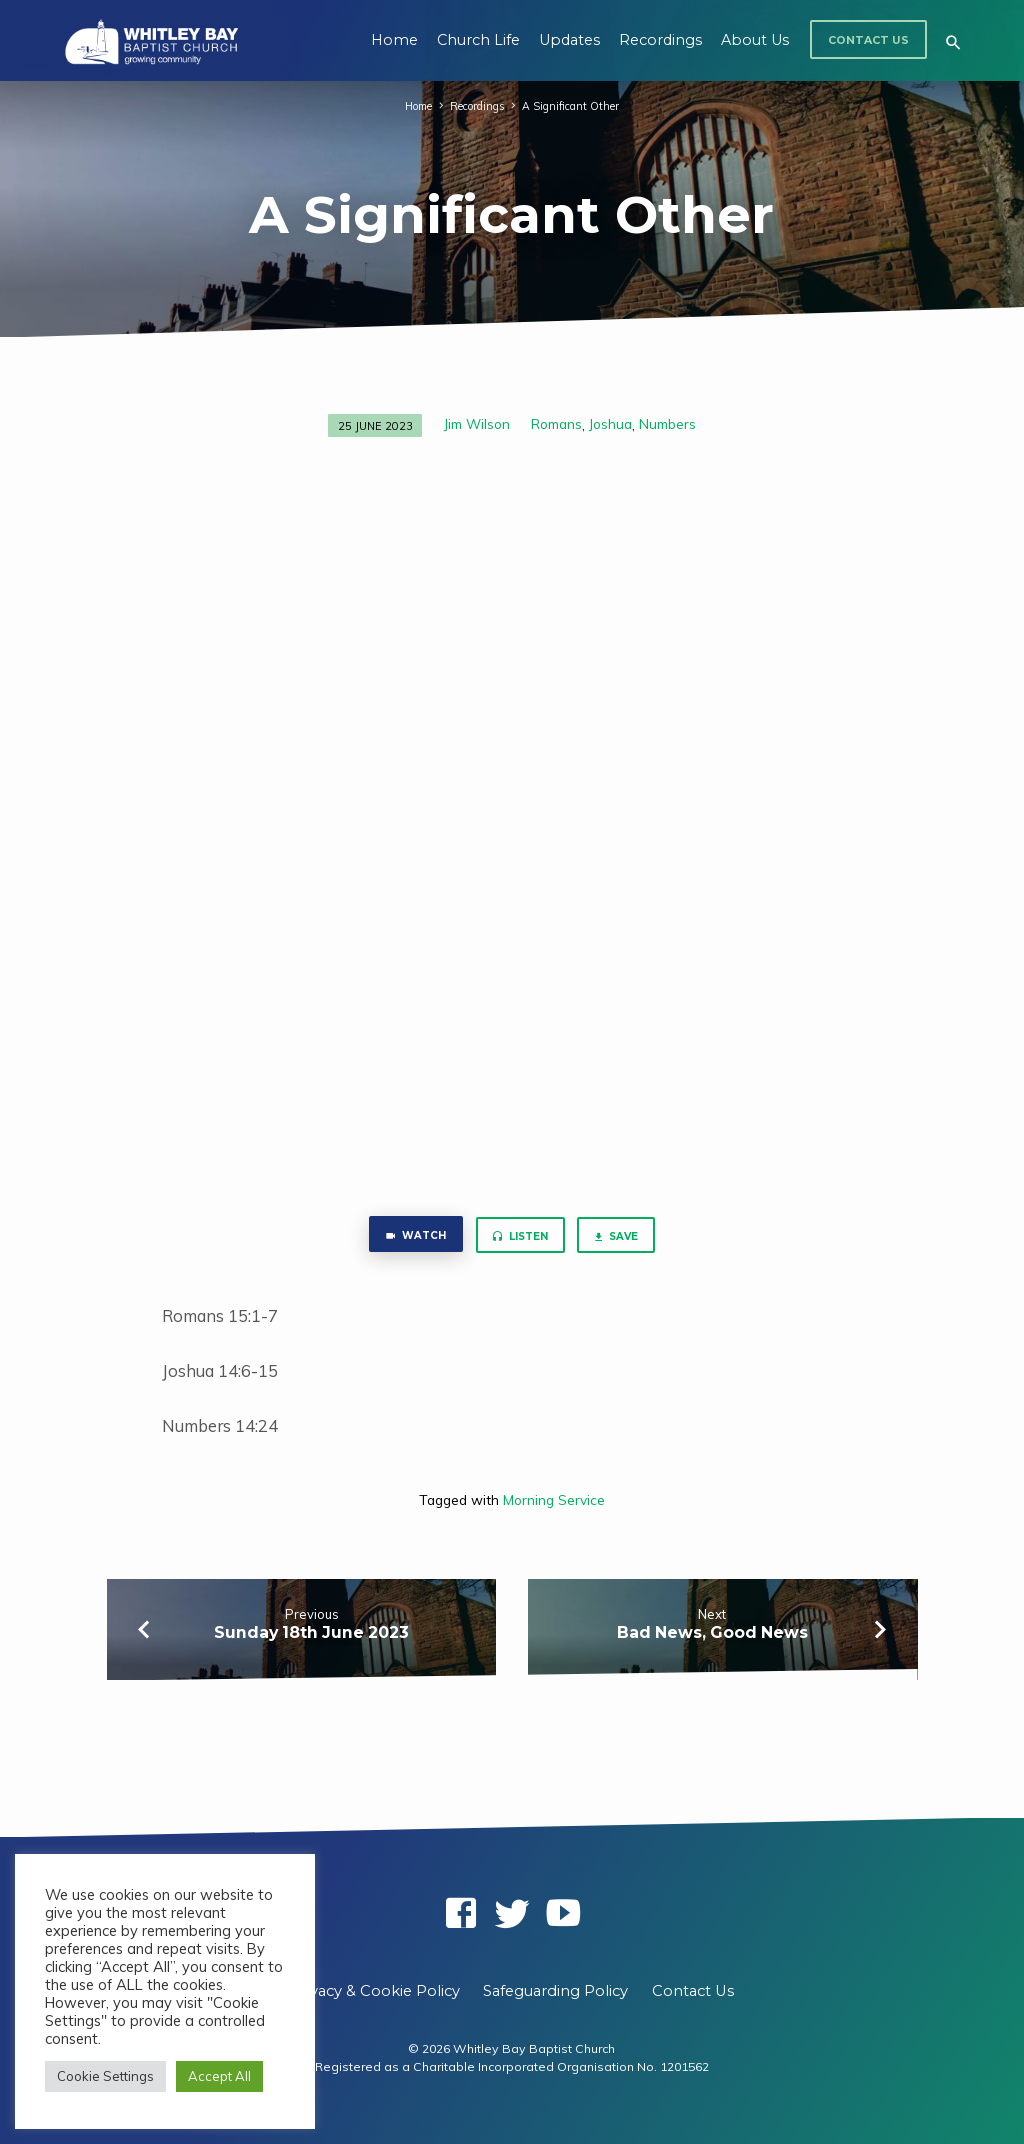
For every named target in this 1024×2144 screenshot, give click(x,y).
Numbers (667, 423)
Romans (556, 423)
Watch (407, 1237)
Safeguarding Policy (555, 1991)
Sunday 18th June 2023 (311, 1635)
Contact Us (868, 40)
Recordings (660, 40)
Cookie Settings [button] (105, 2076)
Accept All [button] (219, 2076)
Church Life (478, 40)
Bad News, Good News (712, 1635)
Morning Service (554, 1502)
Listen (519, 1238)
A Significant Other (573, 106)
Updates (569, 40)
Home (394, 40)
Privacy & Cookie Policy (375, 1991)
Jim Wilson (477, 423)
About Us (755, 40)
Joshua (610, 423)
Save (623, 1238)
